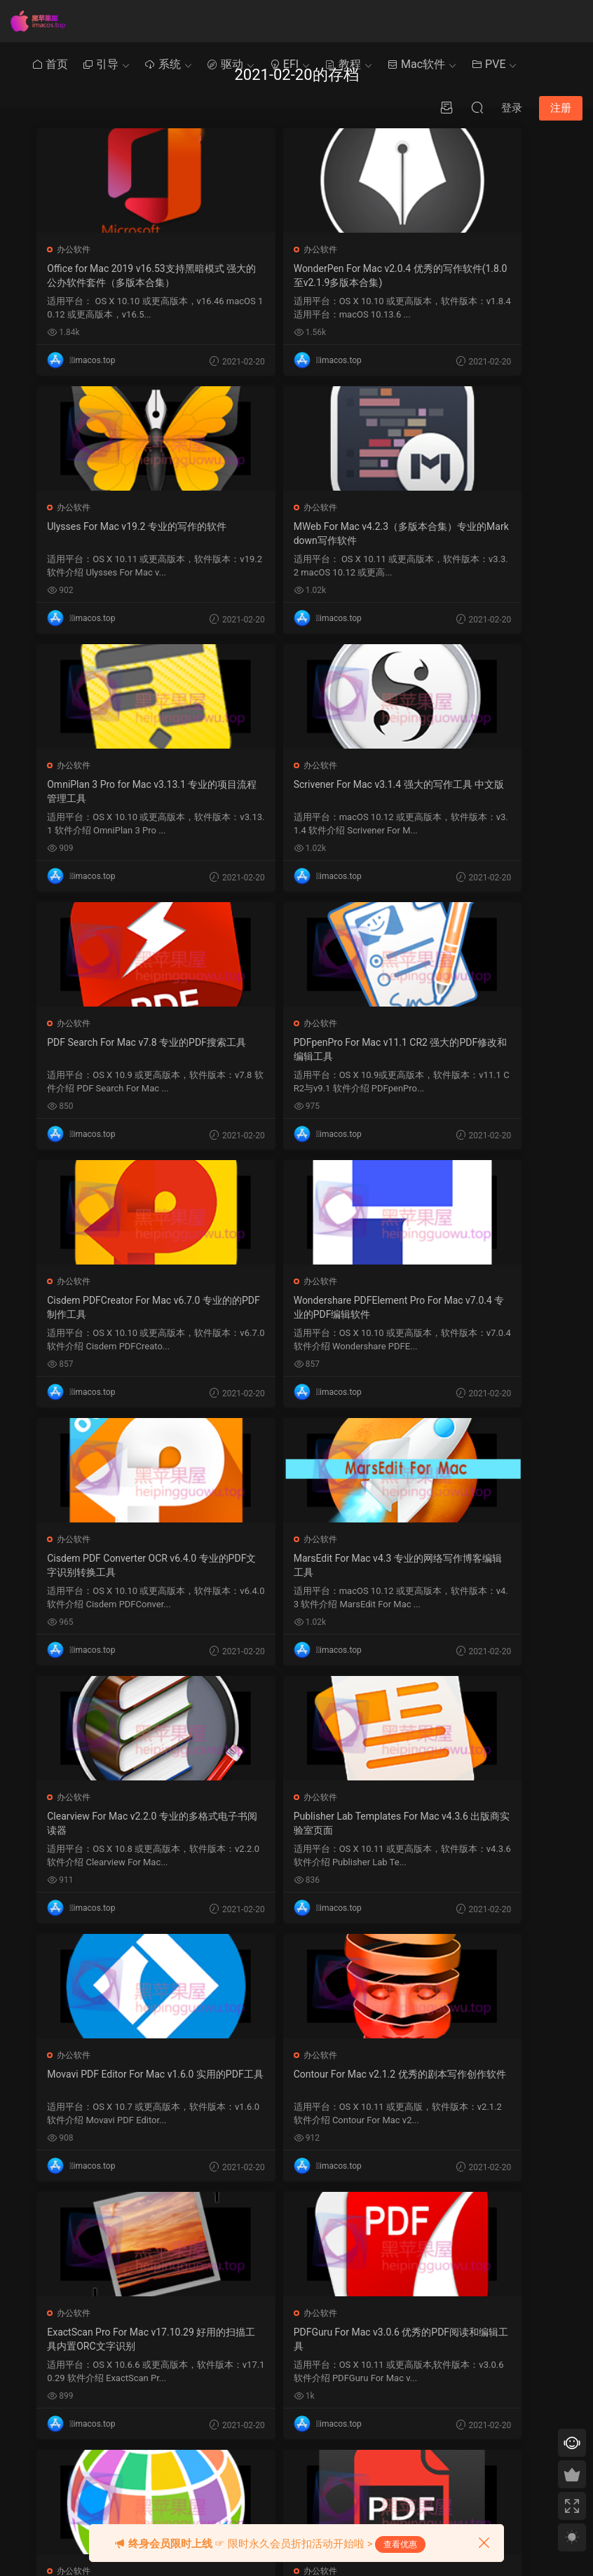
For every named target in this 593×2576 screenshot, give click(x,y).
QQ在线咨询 (473, 2327)
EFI (284, 64)
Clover (299, 2272)
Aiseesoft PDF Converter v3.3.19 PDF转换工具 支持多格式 (295, 1823)
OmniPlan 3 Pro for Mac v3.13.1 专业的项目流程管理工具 (293, 533)
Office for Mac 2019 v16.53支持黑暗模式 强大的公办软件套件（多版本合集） (117, 276)
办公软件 (75, 249)
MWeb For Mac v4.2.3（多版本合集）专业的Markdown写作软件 (120, 533)
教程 (343, 64)
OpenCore (306, 2324)
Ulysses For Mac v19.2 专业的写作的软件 (470, 275)
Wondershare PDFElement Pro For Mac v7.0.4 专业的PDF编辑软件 (118, 1050)
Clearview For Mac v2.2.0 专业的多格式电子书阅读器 (119, 1307)
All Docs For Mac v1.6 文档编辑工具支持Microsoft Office (116, 2081)
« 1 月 (372, 2480)
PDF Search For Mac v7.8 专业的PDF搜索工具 (119, 791)
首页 (50, 64)
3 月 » (400, 2480)
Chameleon (308, 2350)
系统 (162, 64)
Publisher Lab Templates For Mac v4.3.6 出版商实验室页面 (294, 1307)
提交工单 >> (472, 2307)
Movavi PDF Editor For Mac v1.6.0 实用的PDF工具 (470, 1307)
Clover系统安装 (242, 2350)
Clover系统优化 (242, 2324)
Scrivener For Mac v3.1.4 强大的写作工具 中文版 (470, 533)
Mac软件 (416, 64)
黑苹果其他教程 (242, 2272)
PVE (488, 64)
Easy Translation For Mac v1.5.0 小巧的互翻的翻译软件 (117, 1823)
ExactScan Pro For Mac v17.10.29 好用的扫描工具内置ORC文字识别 (295, 1566)
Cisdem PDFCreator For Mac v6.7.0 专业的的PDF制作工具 (470, 791)
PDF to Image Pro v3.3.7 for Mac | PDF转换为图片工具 (471, 1823)
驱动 (225, 64)
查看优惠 (400, 2544)
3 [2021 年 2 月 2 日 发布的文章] (381, 2335)
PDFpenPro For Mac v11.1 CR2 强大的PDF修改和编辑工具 (291, 791)
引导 (100, 64)
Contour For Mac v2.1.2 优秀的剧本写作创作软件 (120, 1565)
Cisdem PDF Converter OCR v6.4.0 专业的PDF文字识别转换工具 (296, 1049)
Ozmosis (303, 2298)
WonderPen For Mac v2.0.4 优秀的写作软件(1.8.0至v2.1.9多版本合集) (294, 276)
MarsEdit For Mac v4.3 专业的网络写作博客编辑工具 (470, 1049)
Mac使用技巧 (238, 2298)
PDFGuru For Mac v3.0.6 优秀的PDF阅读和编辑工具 (472, 1565)
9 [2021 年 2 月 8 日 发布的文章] (368, 2354)
